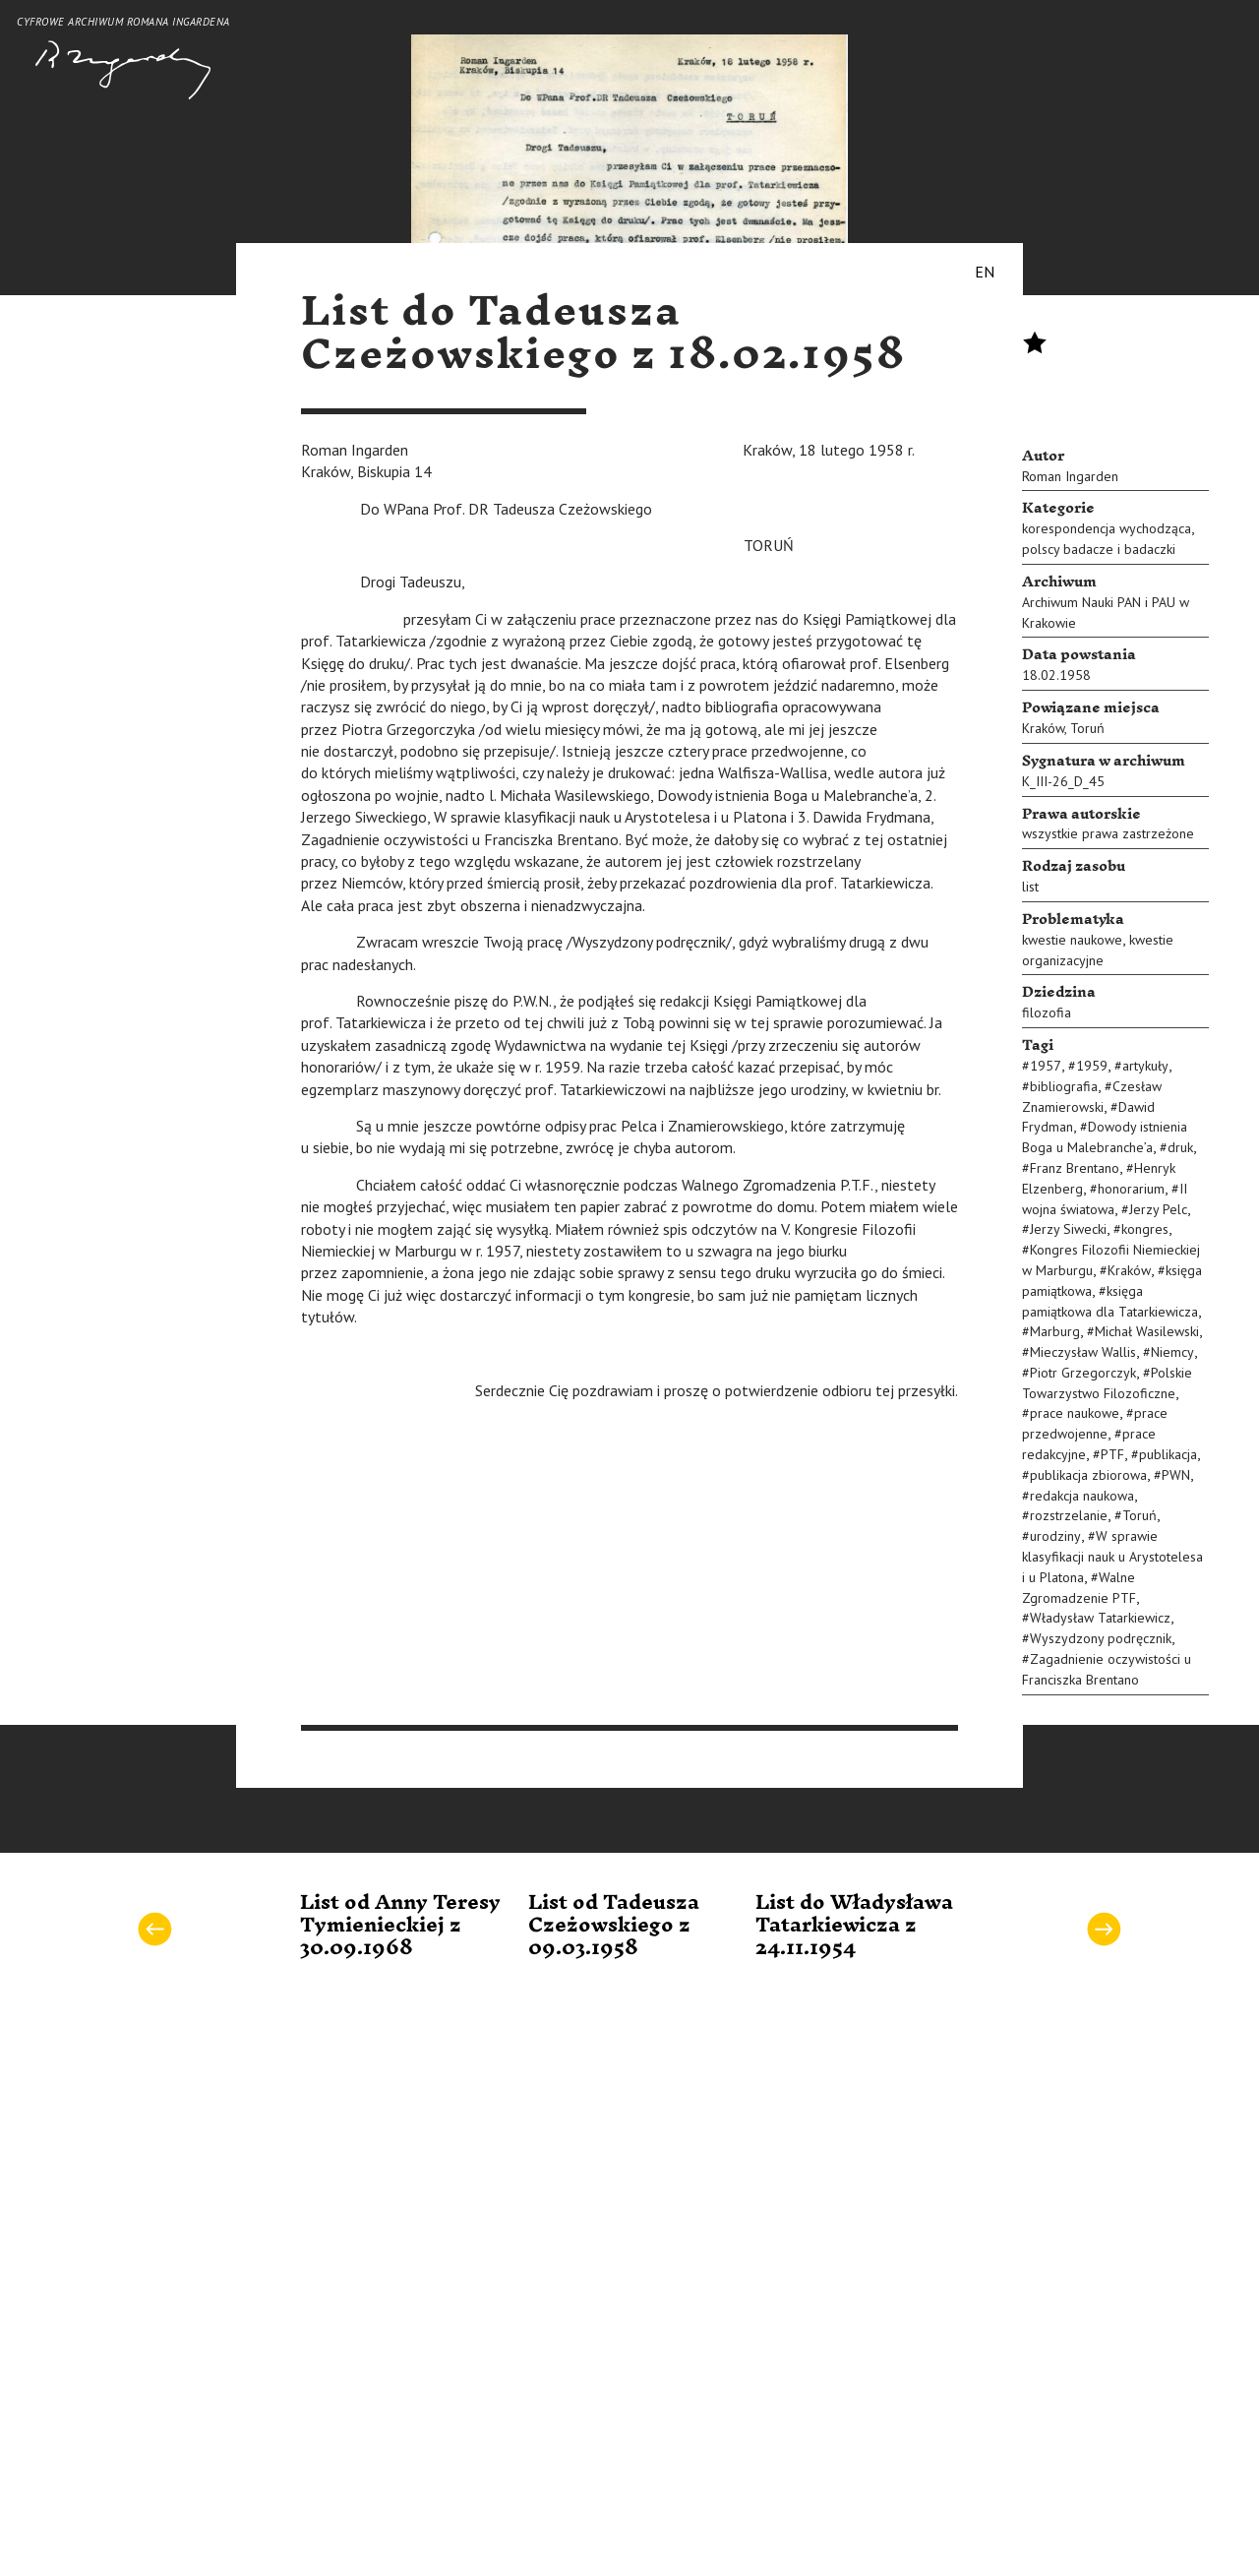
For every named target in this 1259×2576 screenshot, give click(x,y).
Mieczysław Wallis (1083, 1352)
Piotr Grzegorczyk (1083, 1372)
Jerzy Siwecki (1068, 1229)
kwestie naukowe (1072, 940)
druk (1180, 1147)
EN (984, 271)
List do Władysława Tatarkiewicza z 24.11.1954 (854, 1926)
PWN (1176, 1475)
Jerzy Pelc (1158, 1209)
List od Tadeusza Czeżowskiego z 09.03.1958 (613, 1926)
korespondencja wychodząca (1106, 528)
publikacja (1168, 1454)
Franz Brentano (1074, 1168)
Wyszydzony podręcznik (1100, 1638)
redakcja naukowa (1082, 1495)
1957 (1045, 1065)
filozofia (1046, 1012)
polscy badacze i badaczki (1098, 549)
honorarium (1131, 1188)
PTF (1112, 1454)
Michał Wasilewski (1147, 1331)
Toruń (1087, 728)
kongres (1145, 1229)
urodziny (1055, 1536)
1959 (1092, 1065)
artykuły (1145, 1065)
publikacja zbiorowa (1088, 1475)
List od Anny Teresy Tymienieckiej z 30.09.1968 (400, 1926)
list (1030, 886)
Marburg (1055, 1331)
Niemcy (1172, 1352)
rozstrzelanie (1069, 1515)
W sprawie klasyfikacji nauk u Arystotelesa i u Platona (1112, 1556)
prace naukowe (1074, 1413)
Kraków (1043, 728)
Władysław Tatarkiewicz (1100, 1617)
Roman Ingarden (1070, 476)
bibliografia (1064, 1086)
